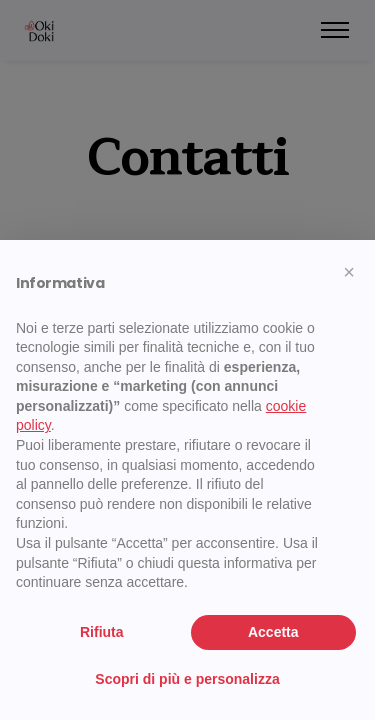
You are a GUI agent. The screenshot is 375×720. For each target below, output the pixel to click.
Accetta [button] (273, 632)
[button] (349, 272)
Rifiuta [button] (102, 632)
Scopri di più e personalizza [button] (187, 679)
